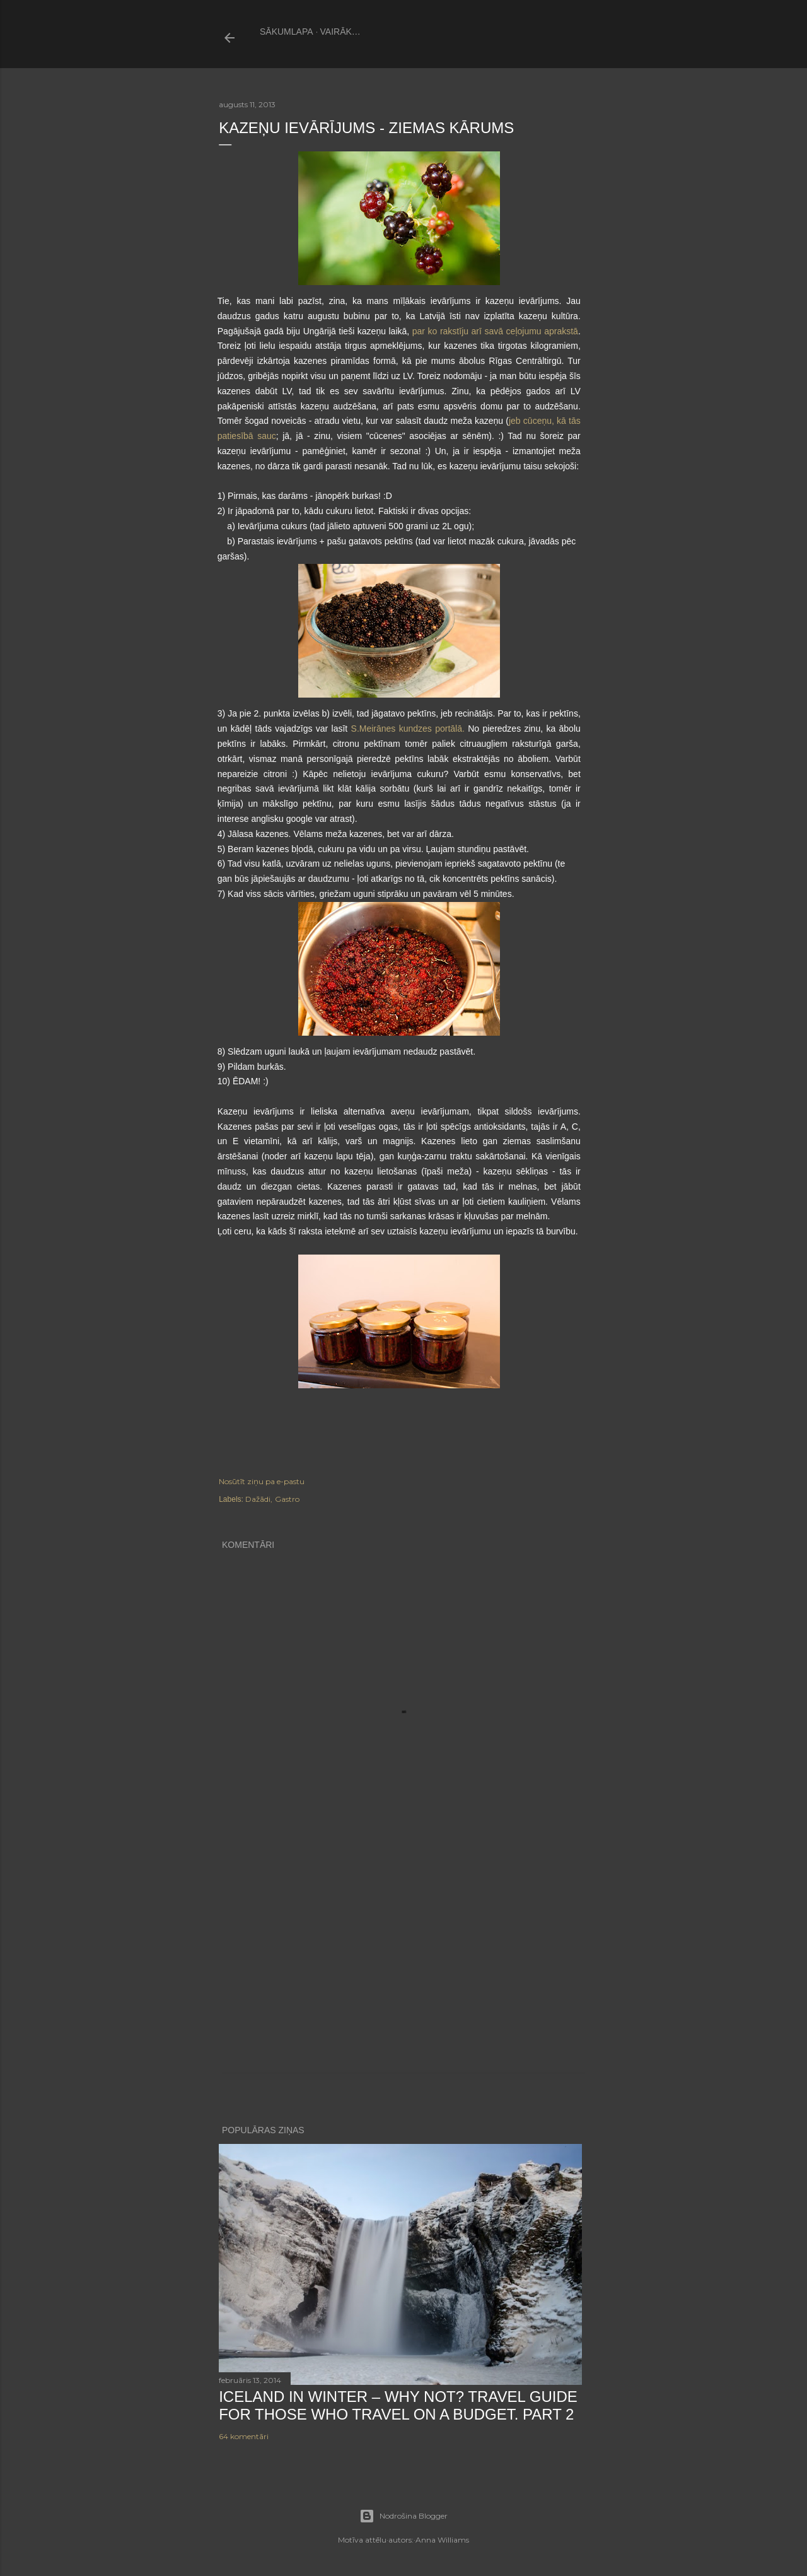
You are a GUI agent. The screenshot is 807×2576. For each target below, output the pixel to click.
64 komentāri (244, 2436)
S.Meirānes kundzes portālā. (408, 728)
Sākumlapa (286, 31)
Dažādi (257, 1499)
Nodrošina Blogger (403, 2516)
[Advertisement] (403, 1964)
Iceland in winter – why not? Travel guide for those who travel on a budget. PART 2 (398, 2405)
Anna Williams (442, 2539)
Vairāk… (340, 31)
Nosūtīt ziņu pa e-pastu (262, 1481)
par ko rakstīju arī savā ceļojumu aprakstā (495, 331)
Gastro (287, 1499)
